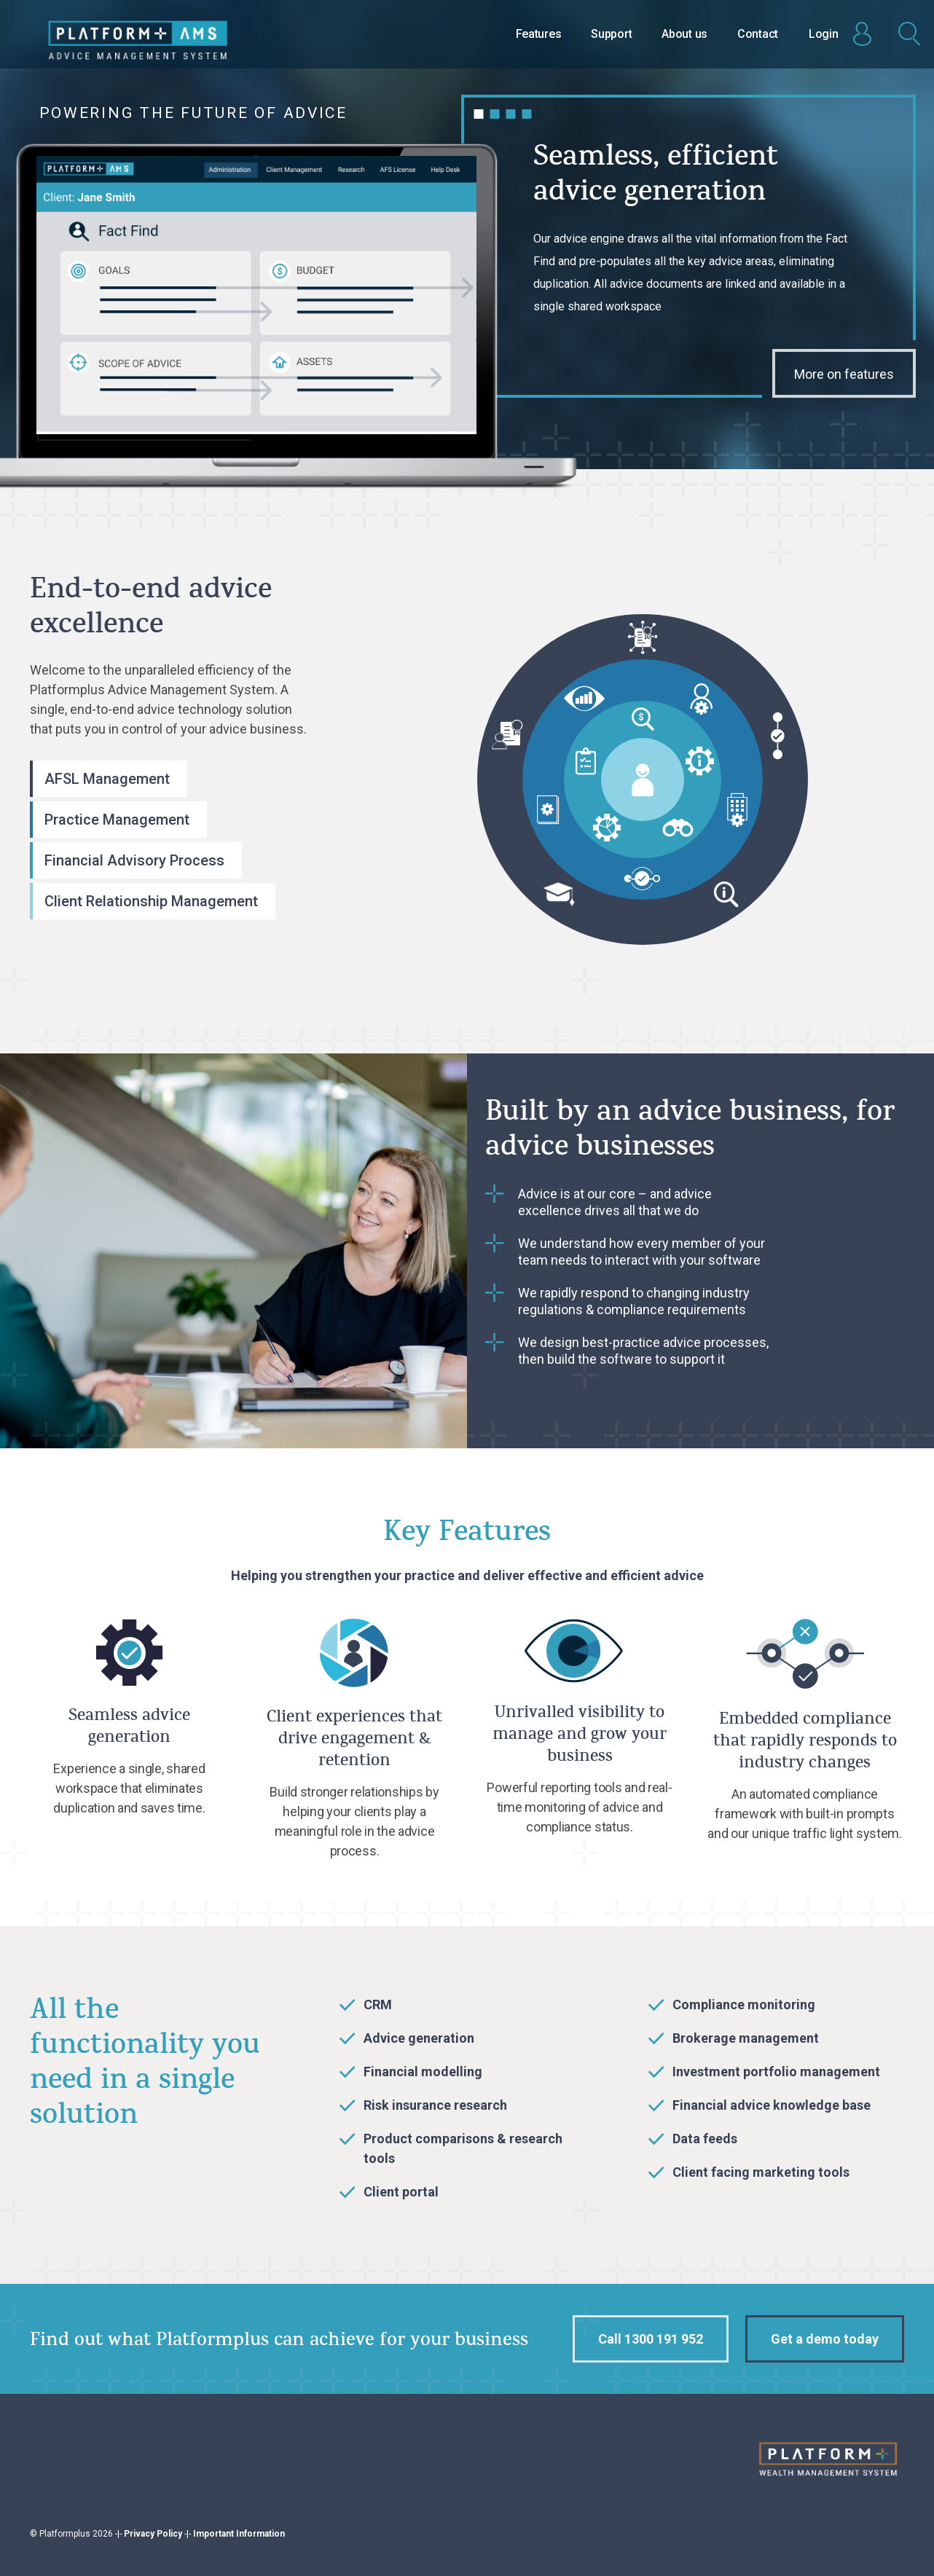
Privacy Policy (153, 2534)
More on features (844, 374)
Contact (757, 34)
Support (611, 34)
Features (539, 34)
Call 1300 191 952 (650, 2339)
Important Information (239, 2534)
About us (684, 34)
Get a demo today (825, 2339)
